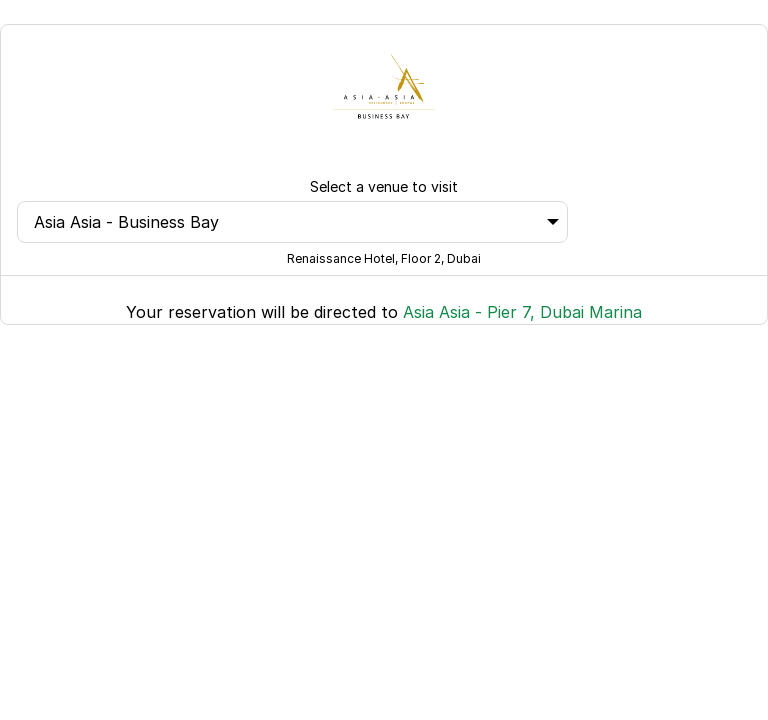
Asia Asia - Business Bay (296, 222)
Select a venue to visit (384, 186)
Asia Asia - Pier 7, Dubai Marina (522, 312)
